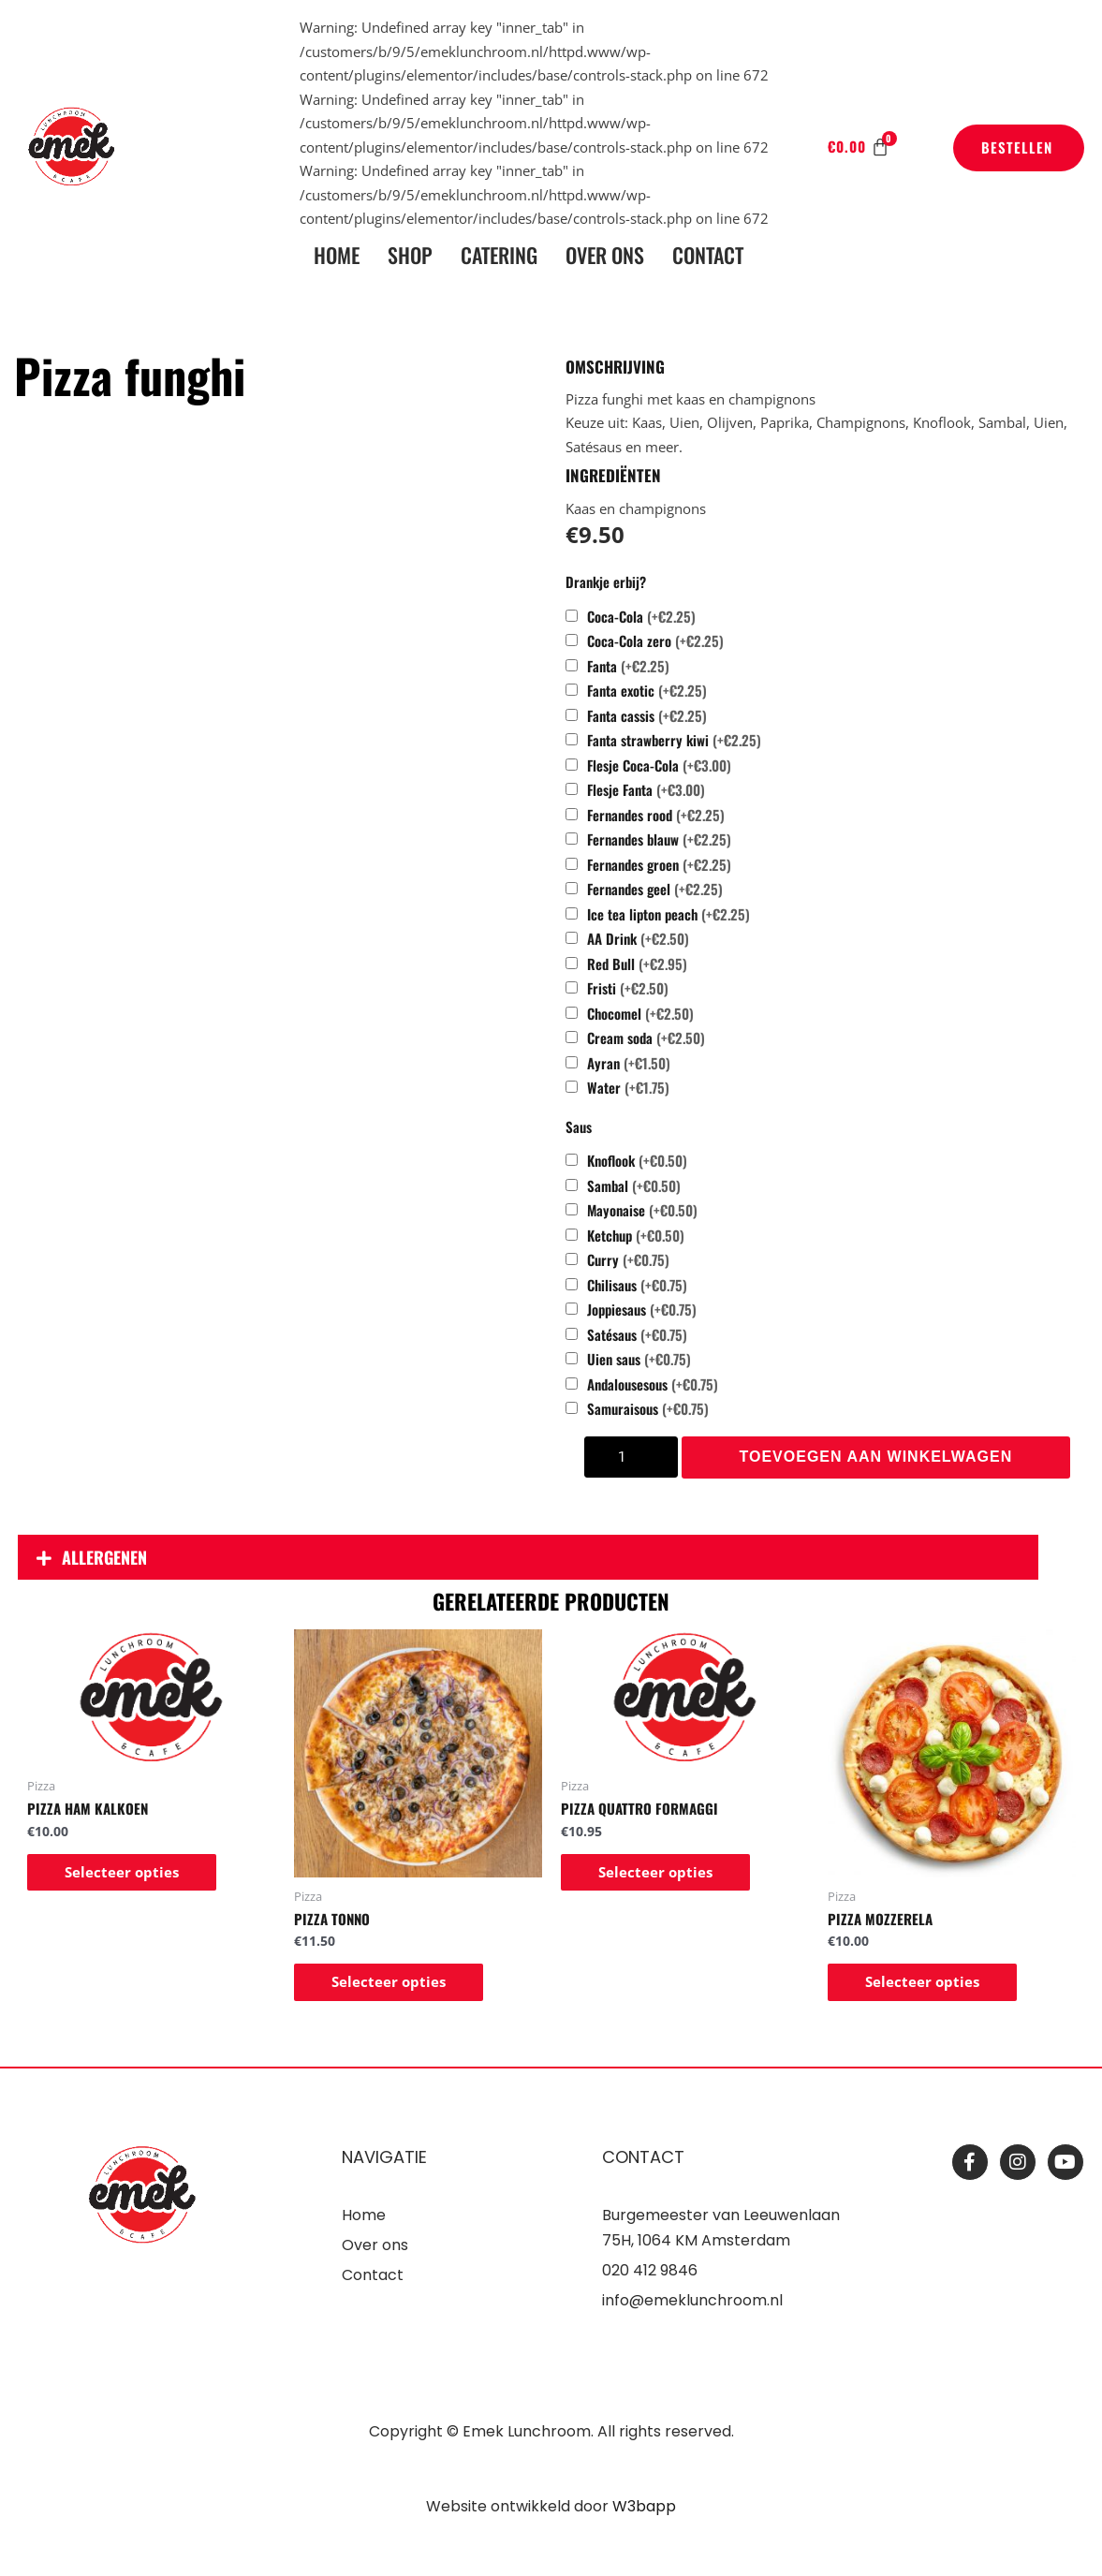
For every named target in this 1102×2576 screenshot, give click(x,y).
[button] (528, 1557)
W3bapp (644, 2506)
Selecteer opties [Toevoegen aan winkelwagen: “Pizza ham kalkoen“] (122, 1871)
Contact (707, 255)
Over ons (605, 255)
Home (337, 255)
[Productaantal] (631, 1457)
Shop (410, 255)
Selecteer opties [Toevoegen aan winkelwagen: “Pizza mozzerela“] (922, 1981)
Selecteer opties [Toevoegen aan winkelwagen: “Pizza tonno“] (388, 1981)
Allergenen (104, 1557)
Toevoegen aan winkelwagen (876, 1457)
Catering (499, 255)
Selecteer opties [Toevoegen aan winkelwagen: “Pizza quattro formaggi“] (655, 1871)
